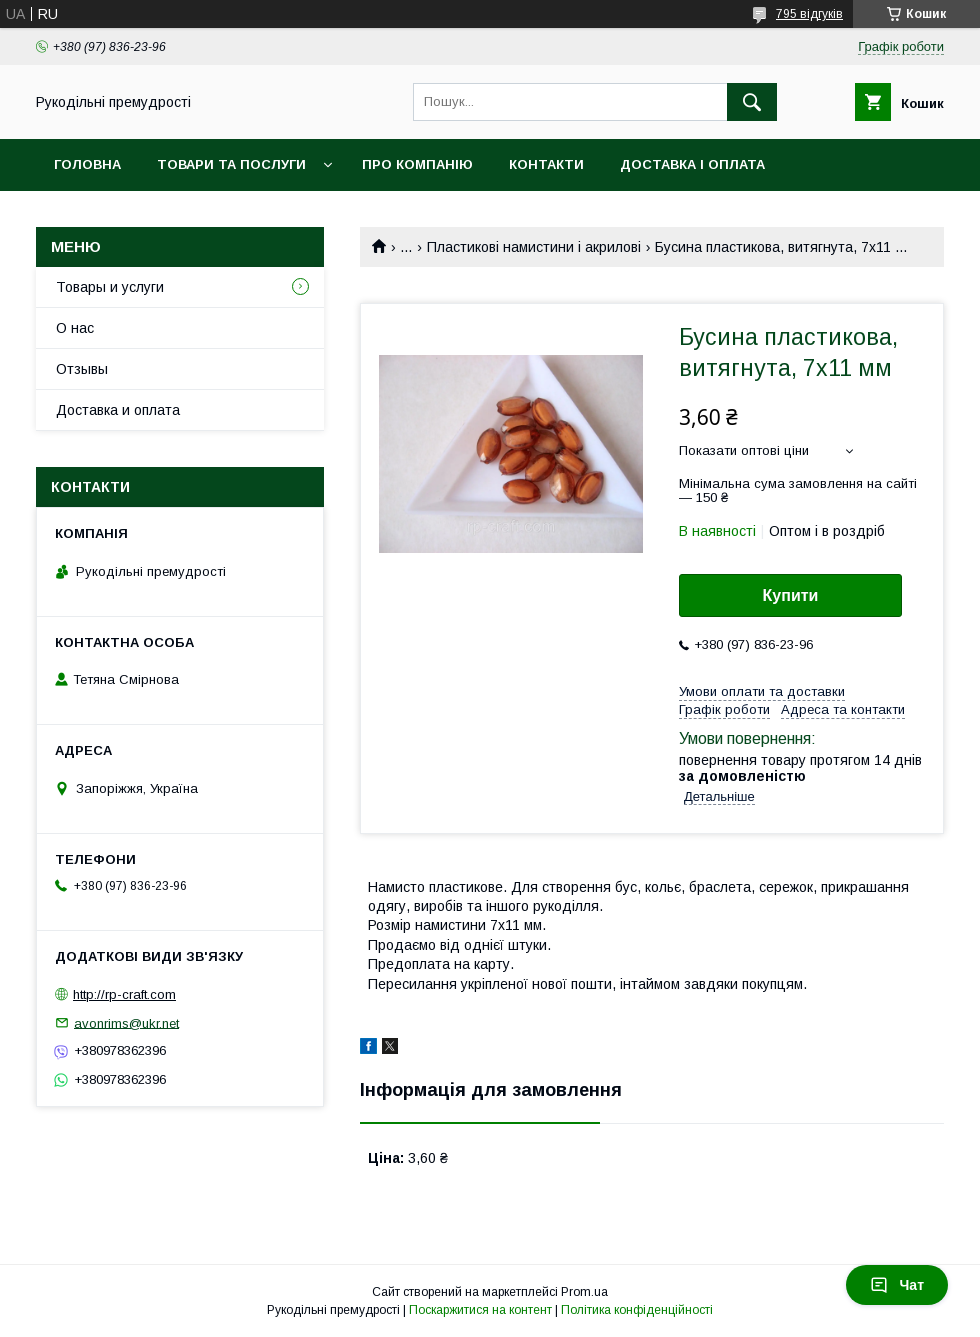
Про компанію (417, 164)
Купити (791, 595)
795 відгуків (809, 14)
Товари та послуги (231, 164)
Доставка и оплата (118, 410)
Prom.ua (584, 1292)
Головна (87, 164)
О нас (75, 328)
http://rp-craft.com (124, 994)
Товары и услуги (110, 287)
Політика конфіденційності (637, 1310)
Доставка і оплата (692, 164)
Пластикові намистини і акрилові (534, 247)
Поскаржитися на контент (480, 1310)
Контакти (546, 164)
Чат (897, 1285)
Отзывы (82, 369)
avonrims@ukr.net (126, 1022)
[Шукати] (752, 102)
